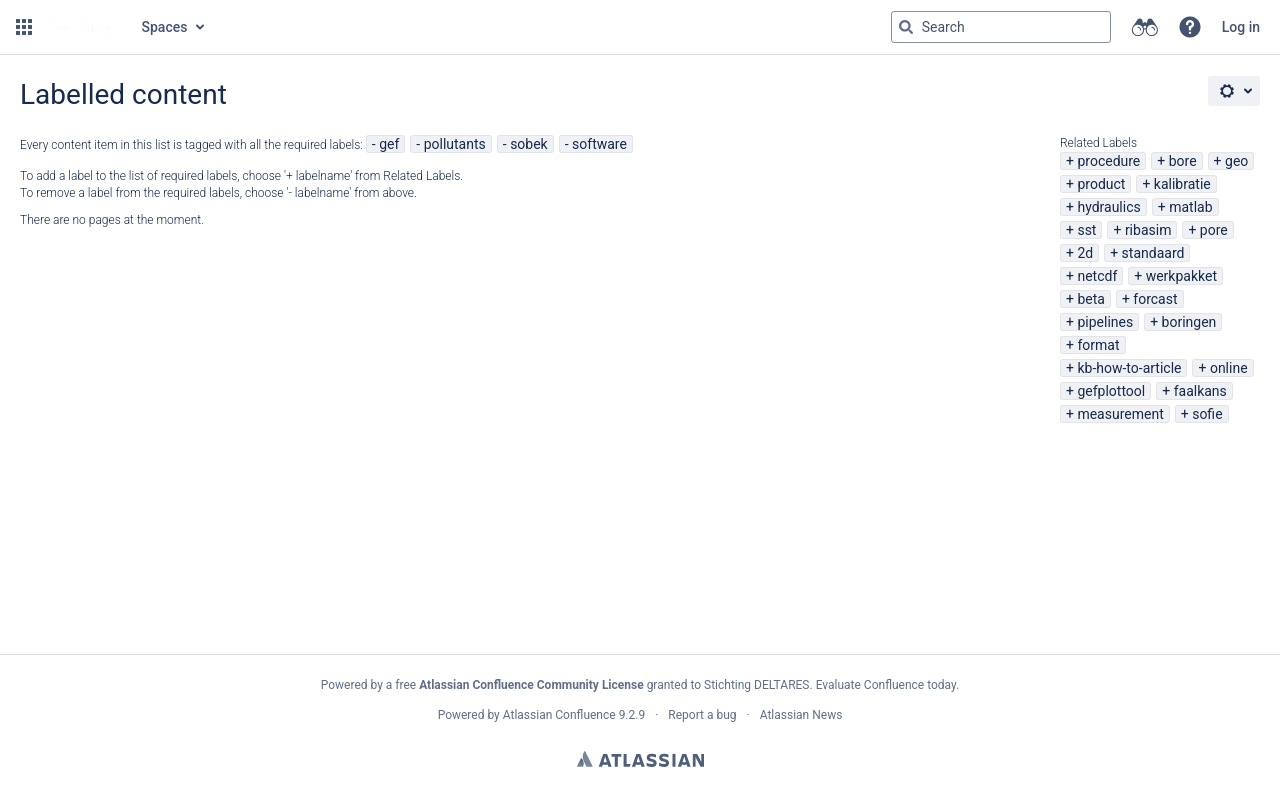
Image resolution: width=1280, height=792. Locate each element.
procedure (1108, 161)
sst (1086, 230)
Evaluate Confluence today (886, 685)
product (1101, 184)
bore (1183, 161)
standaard (1153, 253)
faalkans (1200, 391)
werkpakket (1181, 276)
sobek (529, 144)
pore (1214, 230)
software (599, 144)
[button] (24, 27)
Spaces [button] (165, 27)
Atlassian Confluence (559, 715)
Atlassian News (801, 715)
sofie (1207, 414)
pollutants (455, 144)
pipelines (1105, 322)
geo (1236, 161)
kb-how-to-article (1129, 368)
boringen (1189, 322)
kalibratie (1182, 184)
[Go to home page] (85, 27)
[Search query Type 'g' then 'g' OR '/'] (1001, 27)
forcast (1155, 299)
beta (1090, 299)
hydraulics (1108, 207)
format (1098, 345)
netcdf (1097, 276)
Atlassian (640, 759)
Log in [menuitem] (1241, 27)
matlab (1190, 207)
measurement (1120, 414)
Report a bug (702, 715)
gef (389, 144)
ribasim (1148, 230)
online (1229, 368)
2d (1085, 253)
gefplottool (1111, 391)
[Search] (906, 27)
